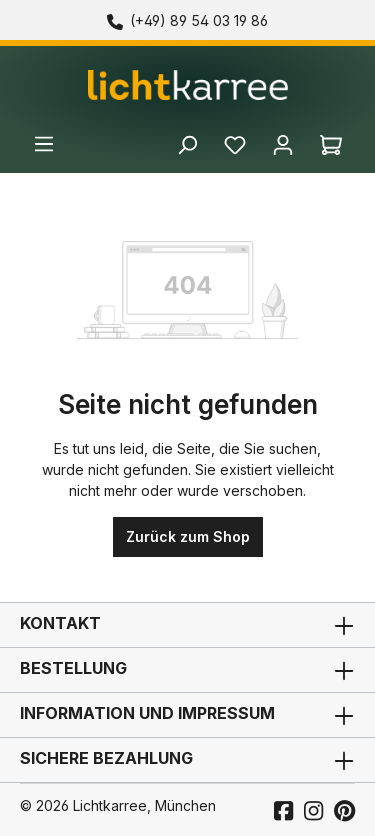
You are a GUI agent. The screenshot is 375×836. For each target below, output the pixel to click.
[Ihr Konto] (283, 136)
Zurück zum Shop (188, 536)
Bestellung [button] (187, 670)
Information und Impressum (147, 713)
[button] (187, 715)
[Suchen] (187, 140)
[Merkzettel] (235, 136)
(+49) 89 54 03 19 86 (199, 20)
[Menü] (44, 144)
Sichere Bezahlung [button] (187, 760)
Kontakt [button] (187, 625)
